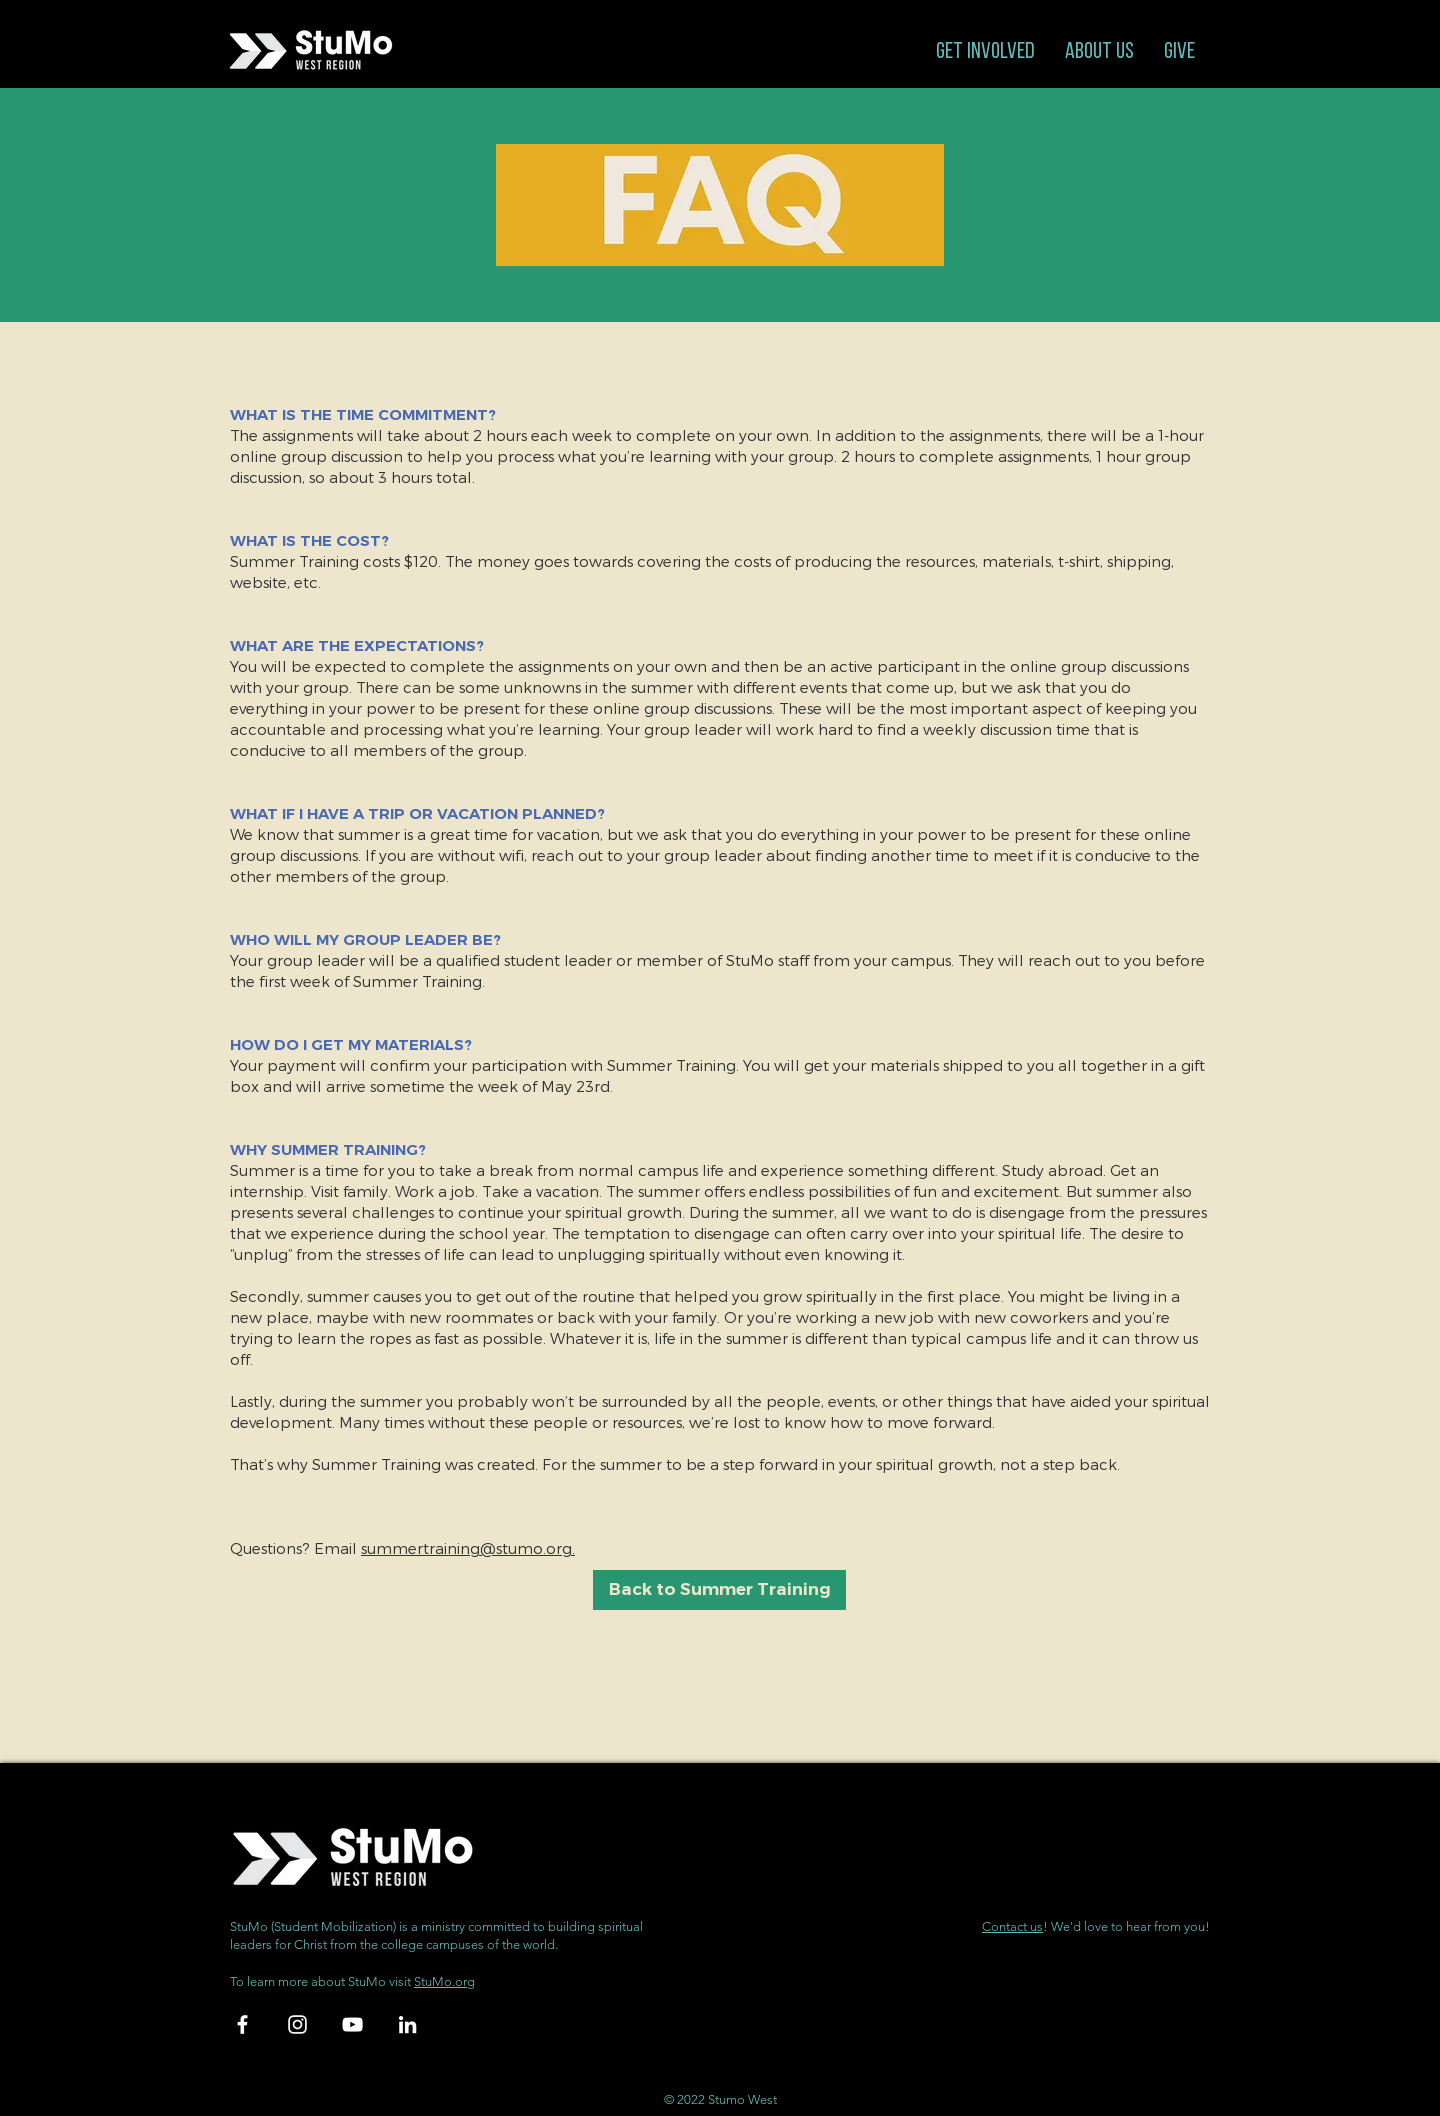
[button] (985, 52)
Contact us (1012, 1926)
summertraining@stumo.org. (468, 1548)
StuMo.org (444, 1981)
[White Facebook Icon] (242, 2024)
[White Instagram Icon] (297, 2024)
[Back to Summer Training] (719, 1590)
